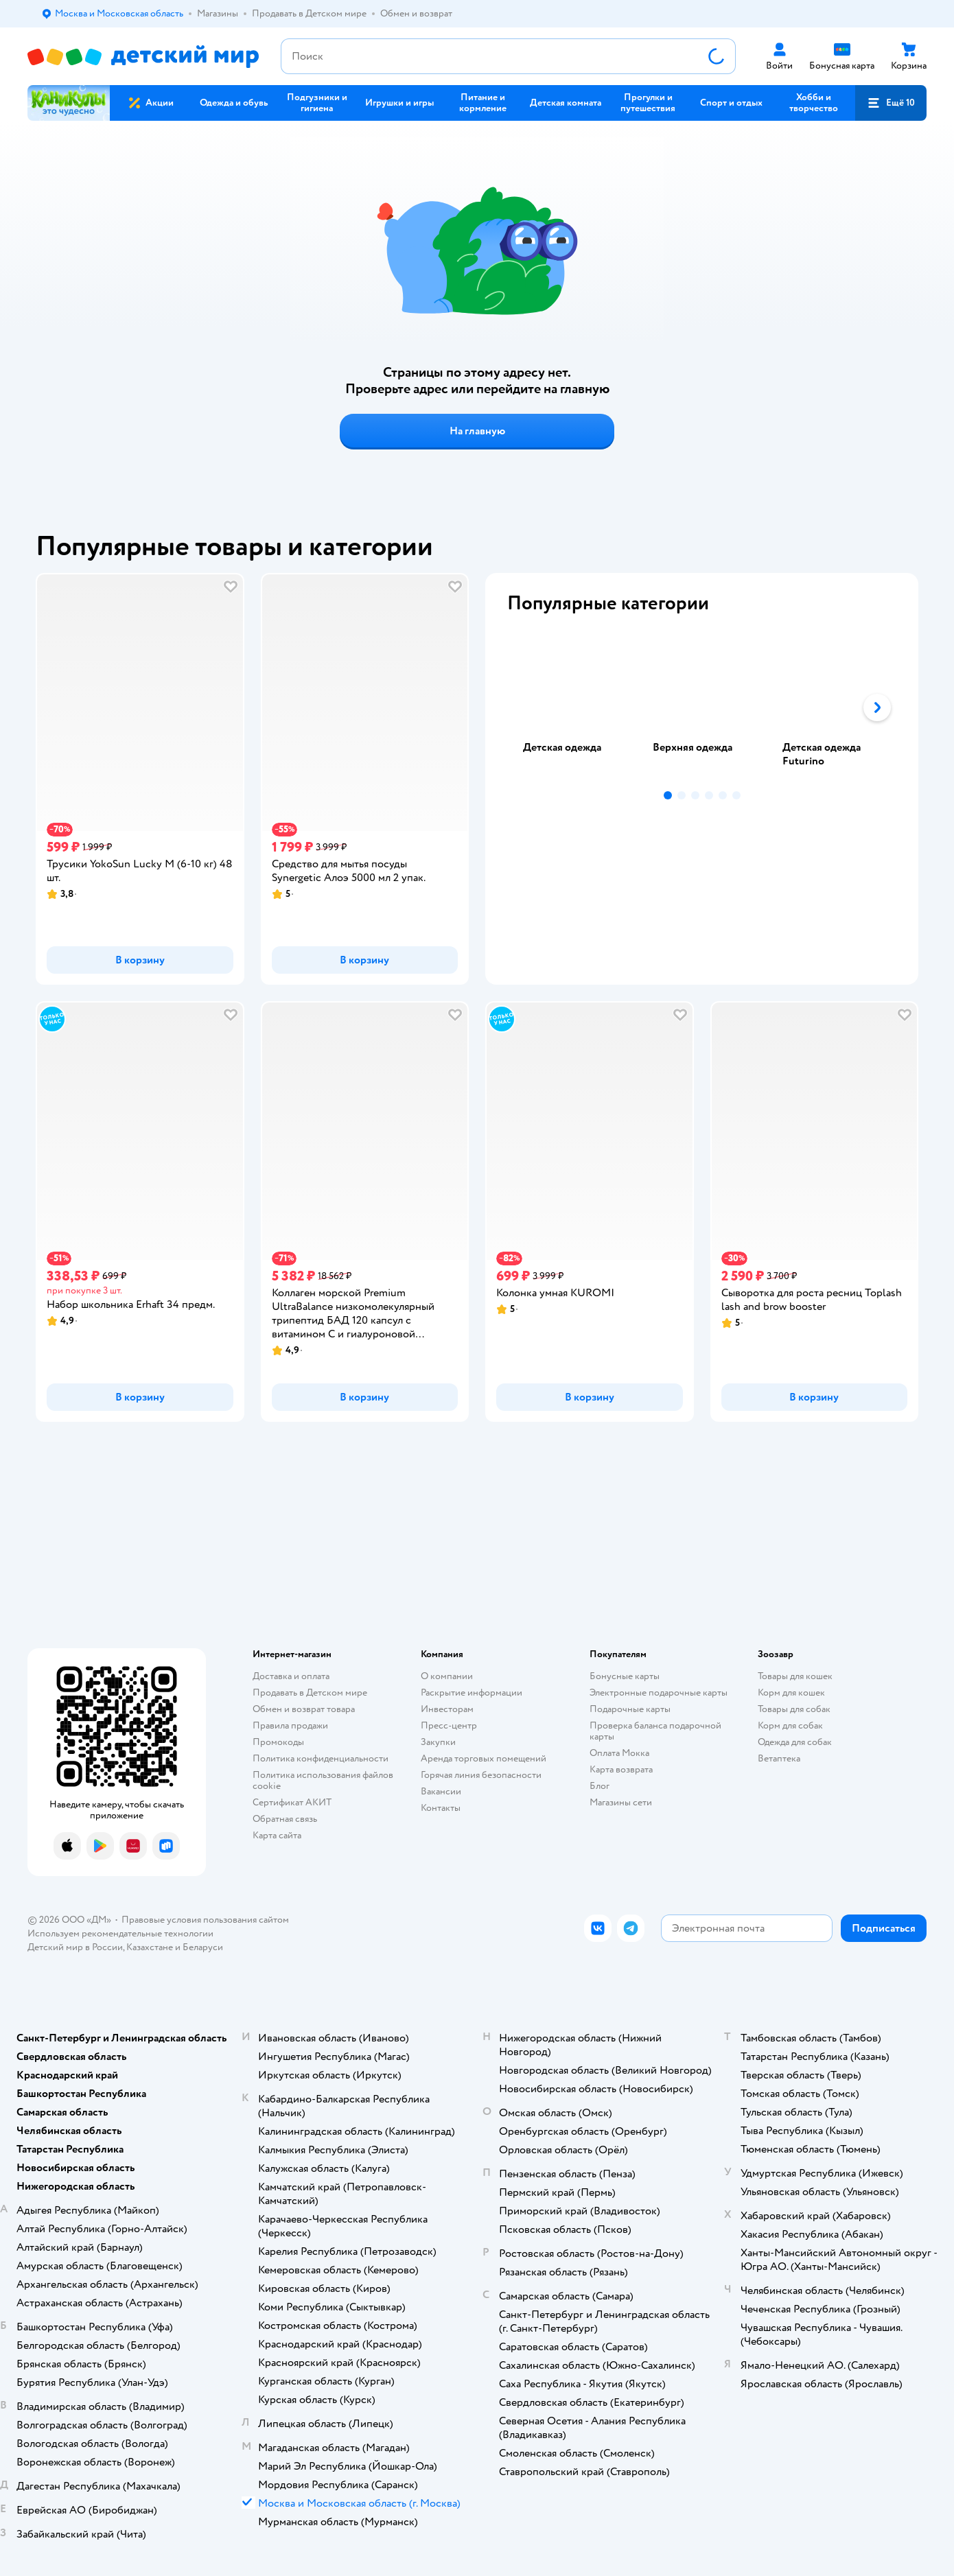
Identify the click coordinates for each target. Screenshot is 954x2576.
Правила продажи (290, 1725)
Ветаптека (779, 1758)
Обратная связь (285, 1819)
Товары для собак (794, 1709)
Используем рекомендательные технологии (120, 1933)
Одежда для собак (795, 1742)
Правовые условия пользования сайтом (205, 1919)
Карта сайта (277, 1835)
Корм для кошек (791, 1692)
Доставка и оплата (291, 1676)
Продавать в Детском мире (310, 1692)
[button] (891, 103)
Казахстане (149, 1947)
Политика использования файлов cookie (323, 1780)
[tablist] (701, 707)
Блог (599, 1786)
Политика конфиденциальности (320, 1758)
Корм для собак (790, 1725)
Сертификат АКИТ (292, 1802)
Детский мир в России (75, 1947)
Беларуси (203, 1947)
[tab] (572, 707)
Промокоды (278, 1742)
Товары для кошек (795, 1676)
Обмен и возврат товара (304, 1709)
